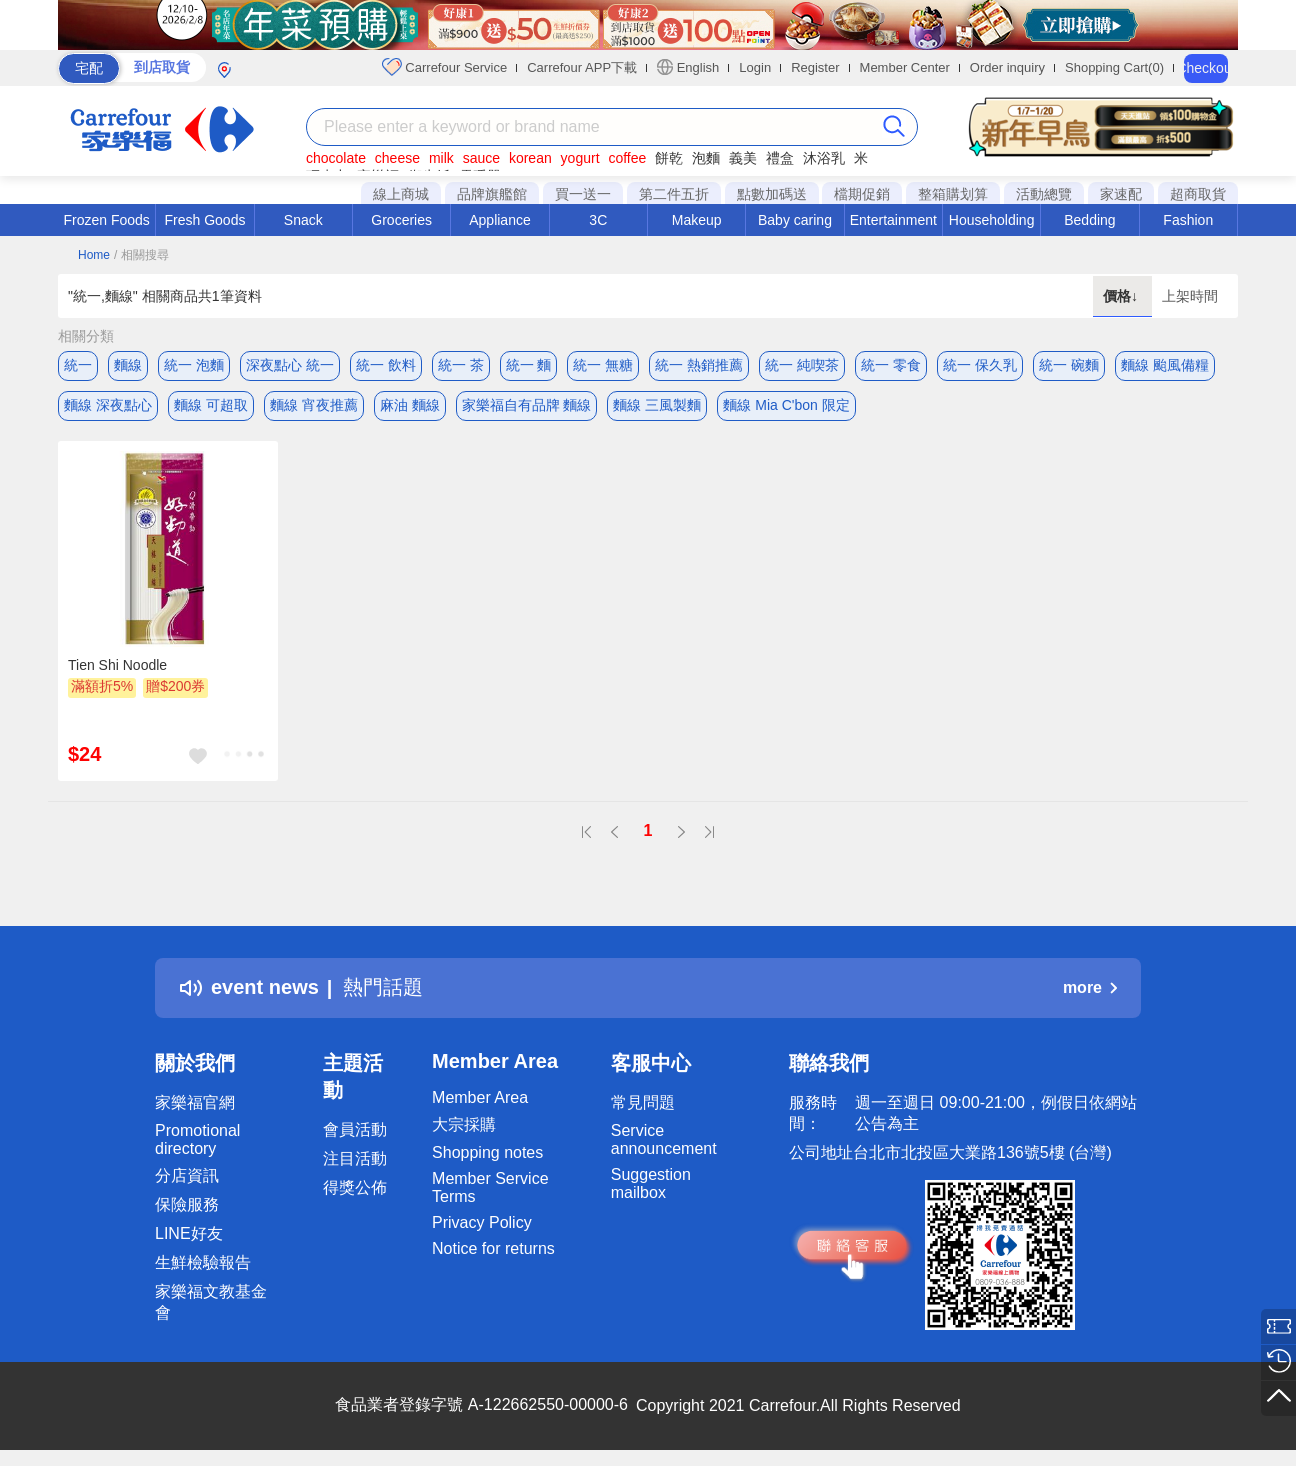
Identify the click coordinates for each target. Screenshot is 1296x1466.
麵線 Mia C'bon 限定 (786, 405)
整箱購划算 (953, 194)
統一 (78, 365)
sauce (481, 158)
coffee (627, 158)
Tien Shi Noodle (117, 665)
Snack (303, 220)
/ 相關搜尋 (141, 255)
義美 (743, 158)
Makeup (697, 220)
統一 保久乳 (980, 365)
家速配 (1121, 194)
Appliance (500, 220)
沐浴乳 (824, 158)
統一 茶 (461, 365)
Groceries (401, 220)
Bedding (1089, 220)
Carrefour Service (444, 67)
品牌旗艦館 (492, 194)
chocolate (336, 158)
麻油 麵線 (410, 405)
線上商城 (401, 194)
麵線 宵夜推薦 (314, 405)
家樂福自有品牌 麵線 (527, 405)
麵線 (128, 365)
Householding (992, 220)
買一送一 (583, 194)
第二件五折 (674, 194)
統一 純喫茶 (802, 365)
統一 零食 (891, 365)
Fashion (1188, 220)
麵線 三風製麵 (657, 405)
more (1090, 987)
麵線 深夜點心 (108, 405)
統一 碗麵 (1069, 365)
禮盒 (780, 158)
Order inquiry (1007, 67)
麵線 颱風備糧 (1165, 365)
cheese (397, 158)
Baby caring (795, 220)
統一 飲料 (386, 365)
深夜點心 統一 (290, 365)
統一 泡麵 (194, 365)
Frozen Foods (106, 220)
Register (815, 67)
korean (530, 158)
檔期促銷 (862, 194)
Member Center (905, 67)
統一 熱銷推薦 (699, 365)
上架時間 (1190, 296)
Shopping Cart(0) (1114, 67)
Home (94, 255)
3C (598, 220)
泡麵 (706, 158)
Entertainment (893, 220)
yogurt (580, 158)
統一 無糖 (603, 365)
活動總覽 (1044, 194)
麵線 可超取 (211, 405)
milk (441, 158)
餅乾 (669, 158)
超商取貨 (1198, 194)
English (688, 67)
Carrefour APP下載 (582, 67)
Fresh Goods (205, 220)
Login (755, 67)
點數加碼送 (772, 194)
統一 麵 (529, 365)
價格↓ (1122, 296)
